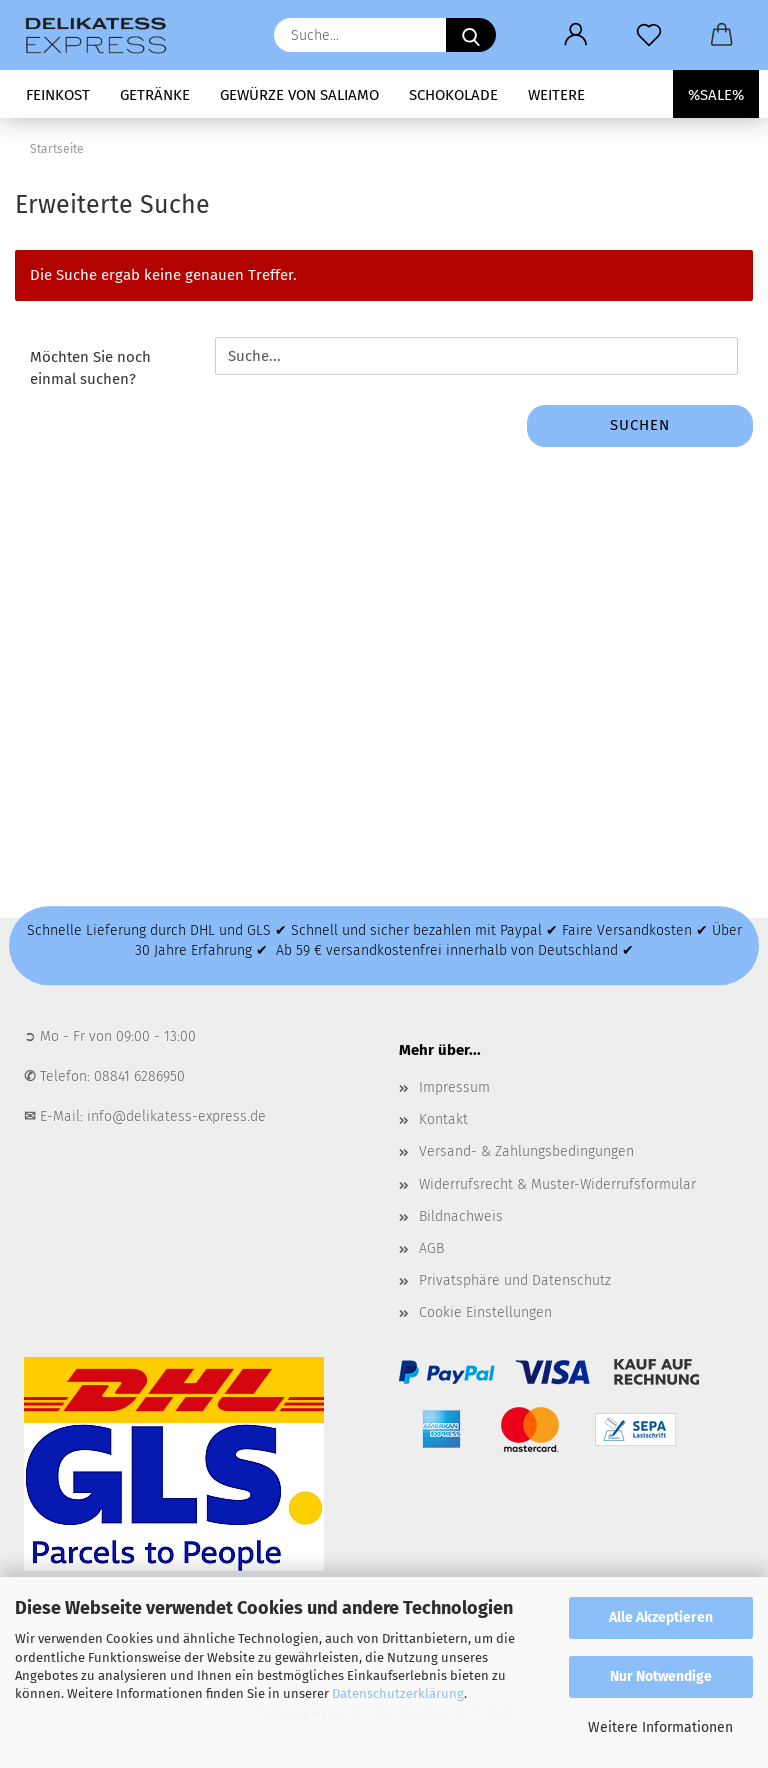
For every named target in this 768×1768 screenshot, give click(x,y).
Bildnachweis (461, 1216)
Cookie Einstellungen (485, 1312)
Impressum (454, 1087)
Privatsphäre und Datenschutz (515, 1280)
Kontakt (443, 1119)
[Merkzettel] (648, 35)
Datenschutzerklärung (398, 1693)
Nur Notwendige (661, 1676)
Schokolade (453, 95)
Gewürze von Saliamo (299, 95)
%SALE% (716, 95)
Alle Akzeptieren (661, 1617)
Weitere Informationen (660, 1727)
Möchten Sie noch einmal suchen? (90, 367)
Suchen (640, 425)
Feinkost (58, 95)
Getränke (155, 95)
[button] (575, 35)
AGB (431, 1248)
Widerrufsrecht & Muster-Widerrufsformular (557, 1184)
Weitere (556, 95)
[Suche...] (471, 35)
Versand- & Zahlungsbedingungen (526, 1151)
